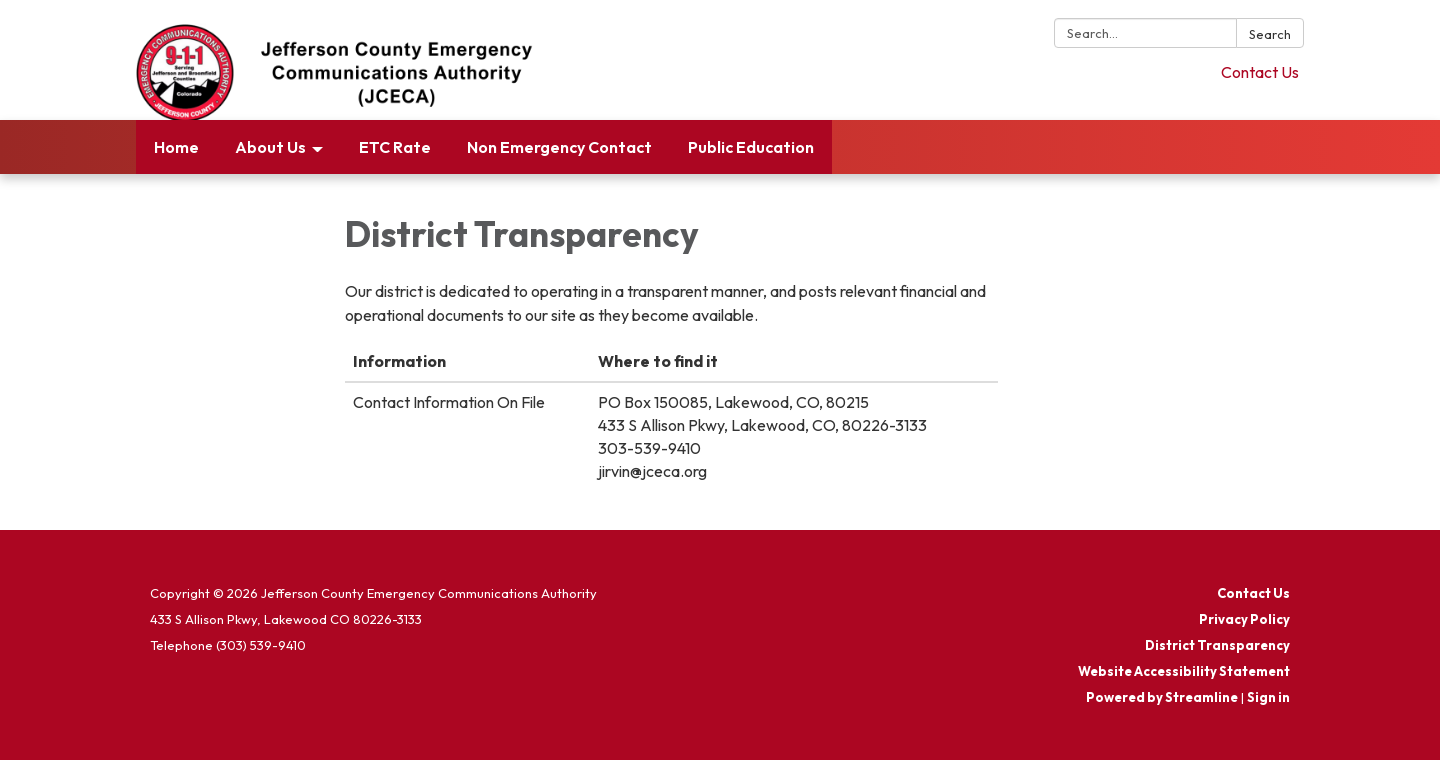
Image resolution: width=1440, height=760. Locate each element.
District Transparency (1217, 645)
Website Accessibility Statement (1184, 671)
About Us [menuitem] (270, 147)
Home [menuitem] (176, 147)
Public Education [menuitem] (751, 147)
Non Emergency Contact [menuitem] (559, 147)
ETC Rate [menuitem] (395, 147)
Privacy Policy (1244, 619)
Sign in (1268, 697)
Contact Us (1260, 72)
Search (1270, 34)
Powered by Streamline (1162, 697)
